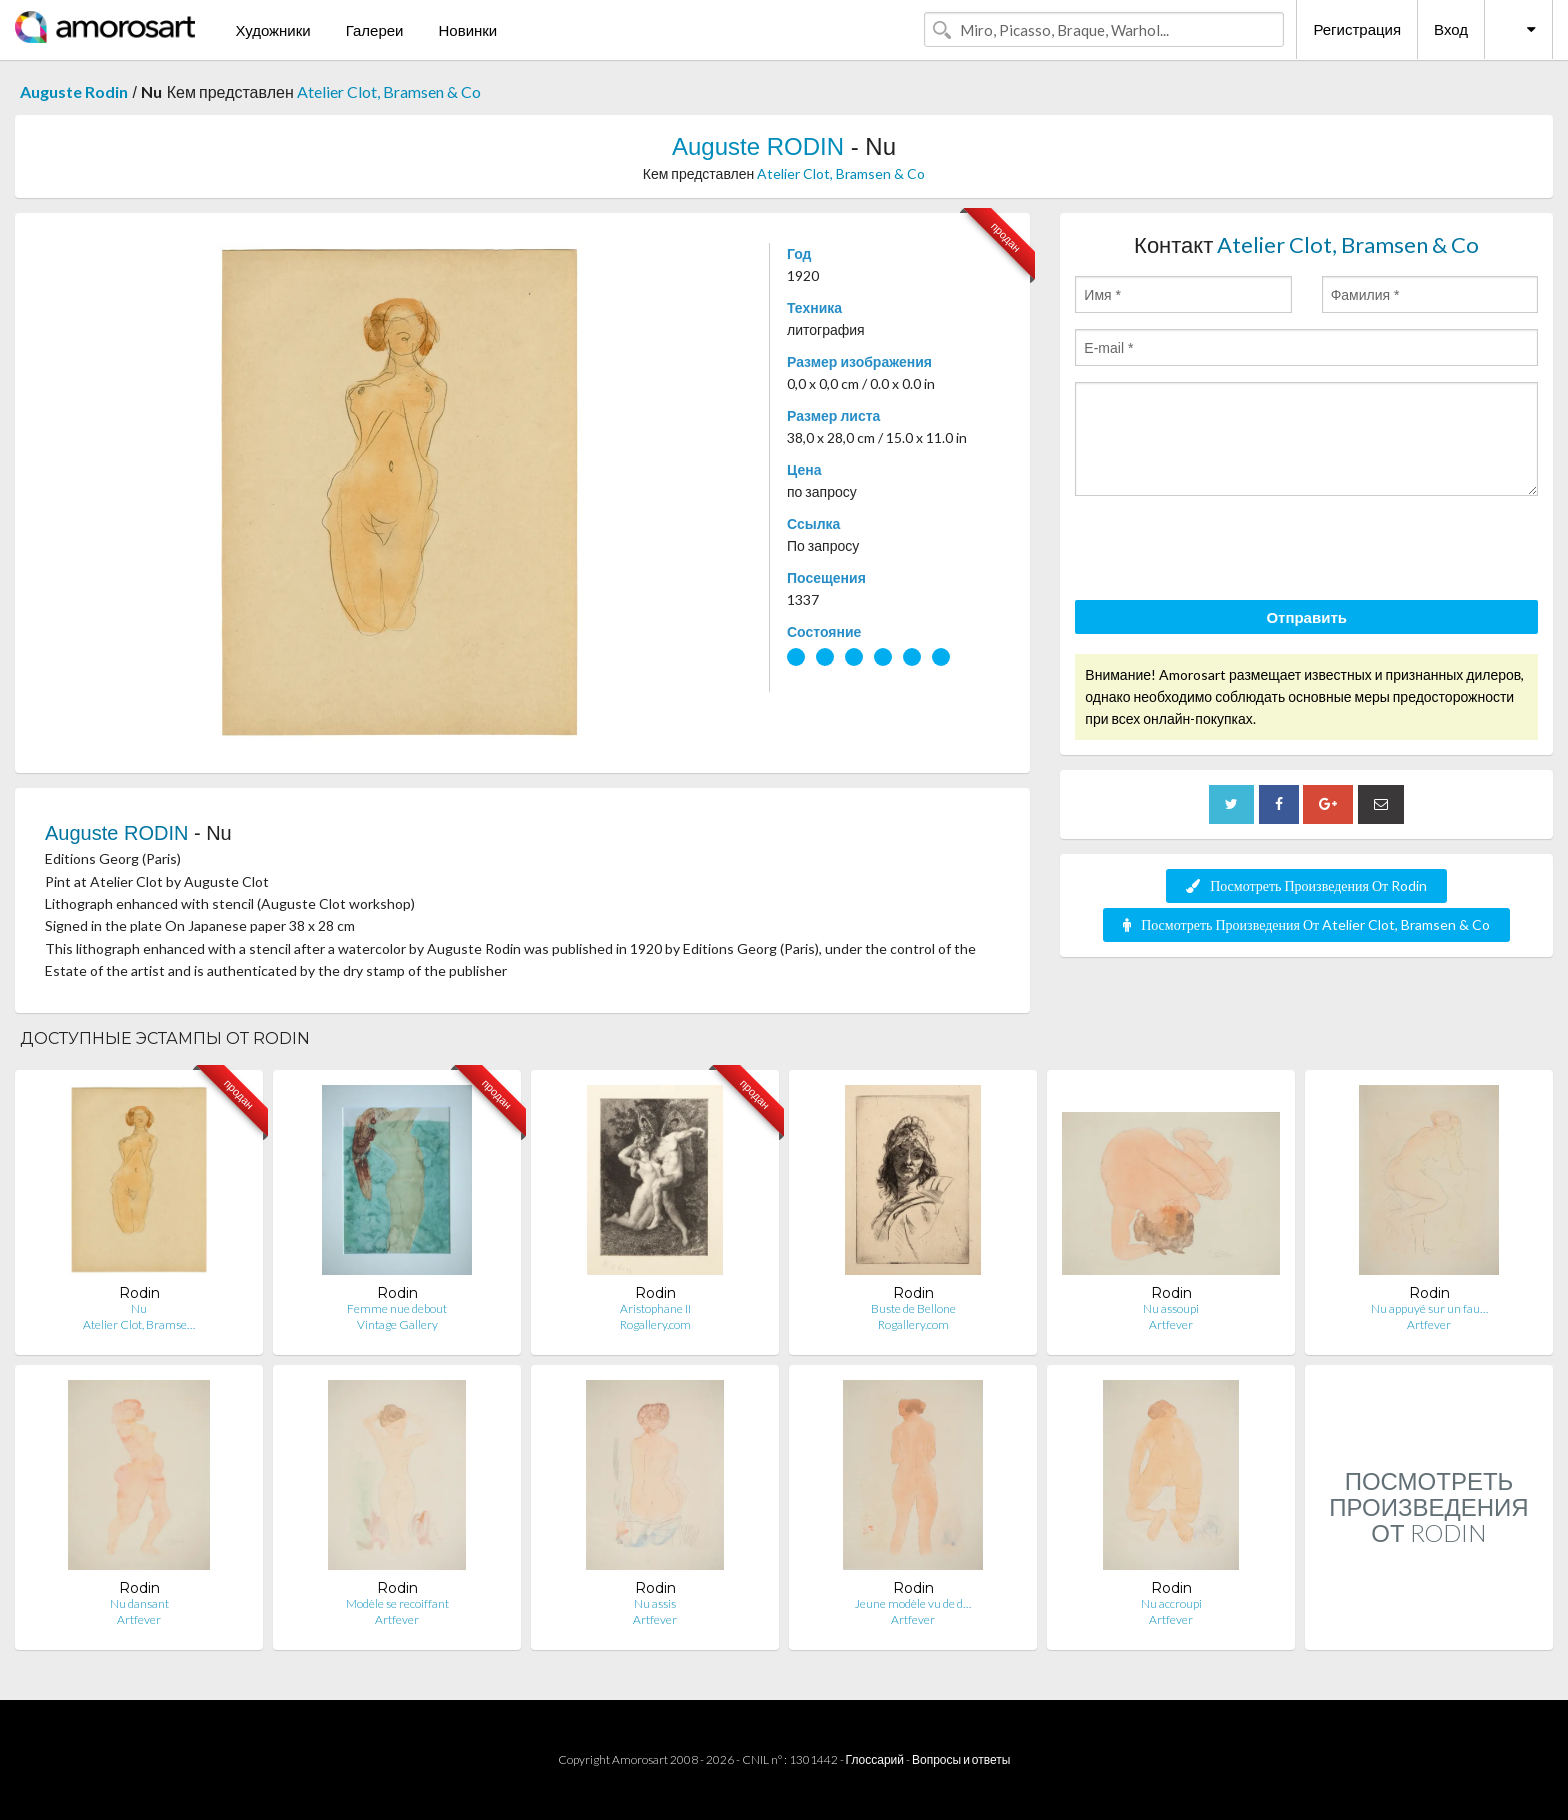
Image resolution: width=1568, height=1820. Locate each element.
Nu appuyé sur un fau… (1429, 1308)
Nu (139, 1308)
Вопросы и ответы (961, 1759)
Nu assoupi (1171, 1308)
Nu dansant (139, 1603)
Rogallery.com (655, 1324)
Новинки (467, 30)
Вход (1451, 29)
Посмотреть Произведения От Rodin (1306, 885)
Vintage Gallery (397, 1324)
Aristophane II (655, 1308)
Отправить (1306, 617)
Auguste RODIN (758, 146)
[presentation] (1227, 551)
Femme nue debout (397, 1308)
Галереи (375, 30)
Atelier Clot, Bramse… (139, 1324)
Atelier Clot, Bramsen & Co (389, 91)
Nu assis (655, 1603)
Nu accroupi (1171, 1603)
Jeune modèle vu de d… (913, 1603)
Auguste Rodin (74, 91)
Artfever (1171, 1324)
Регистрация (1357, 29)
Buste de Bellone (913, 1308)
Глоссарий (875, 1759)
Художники (272, 30)
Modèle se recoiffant (397, 1603)
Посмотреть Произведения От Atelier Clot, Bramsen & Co (1306, 924)
